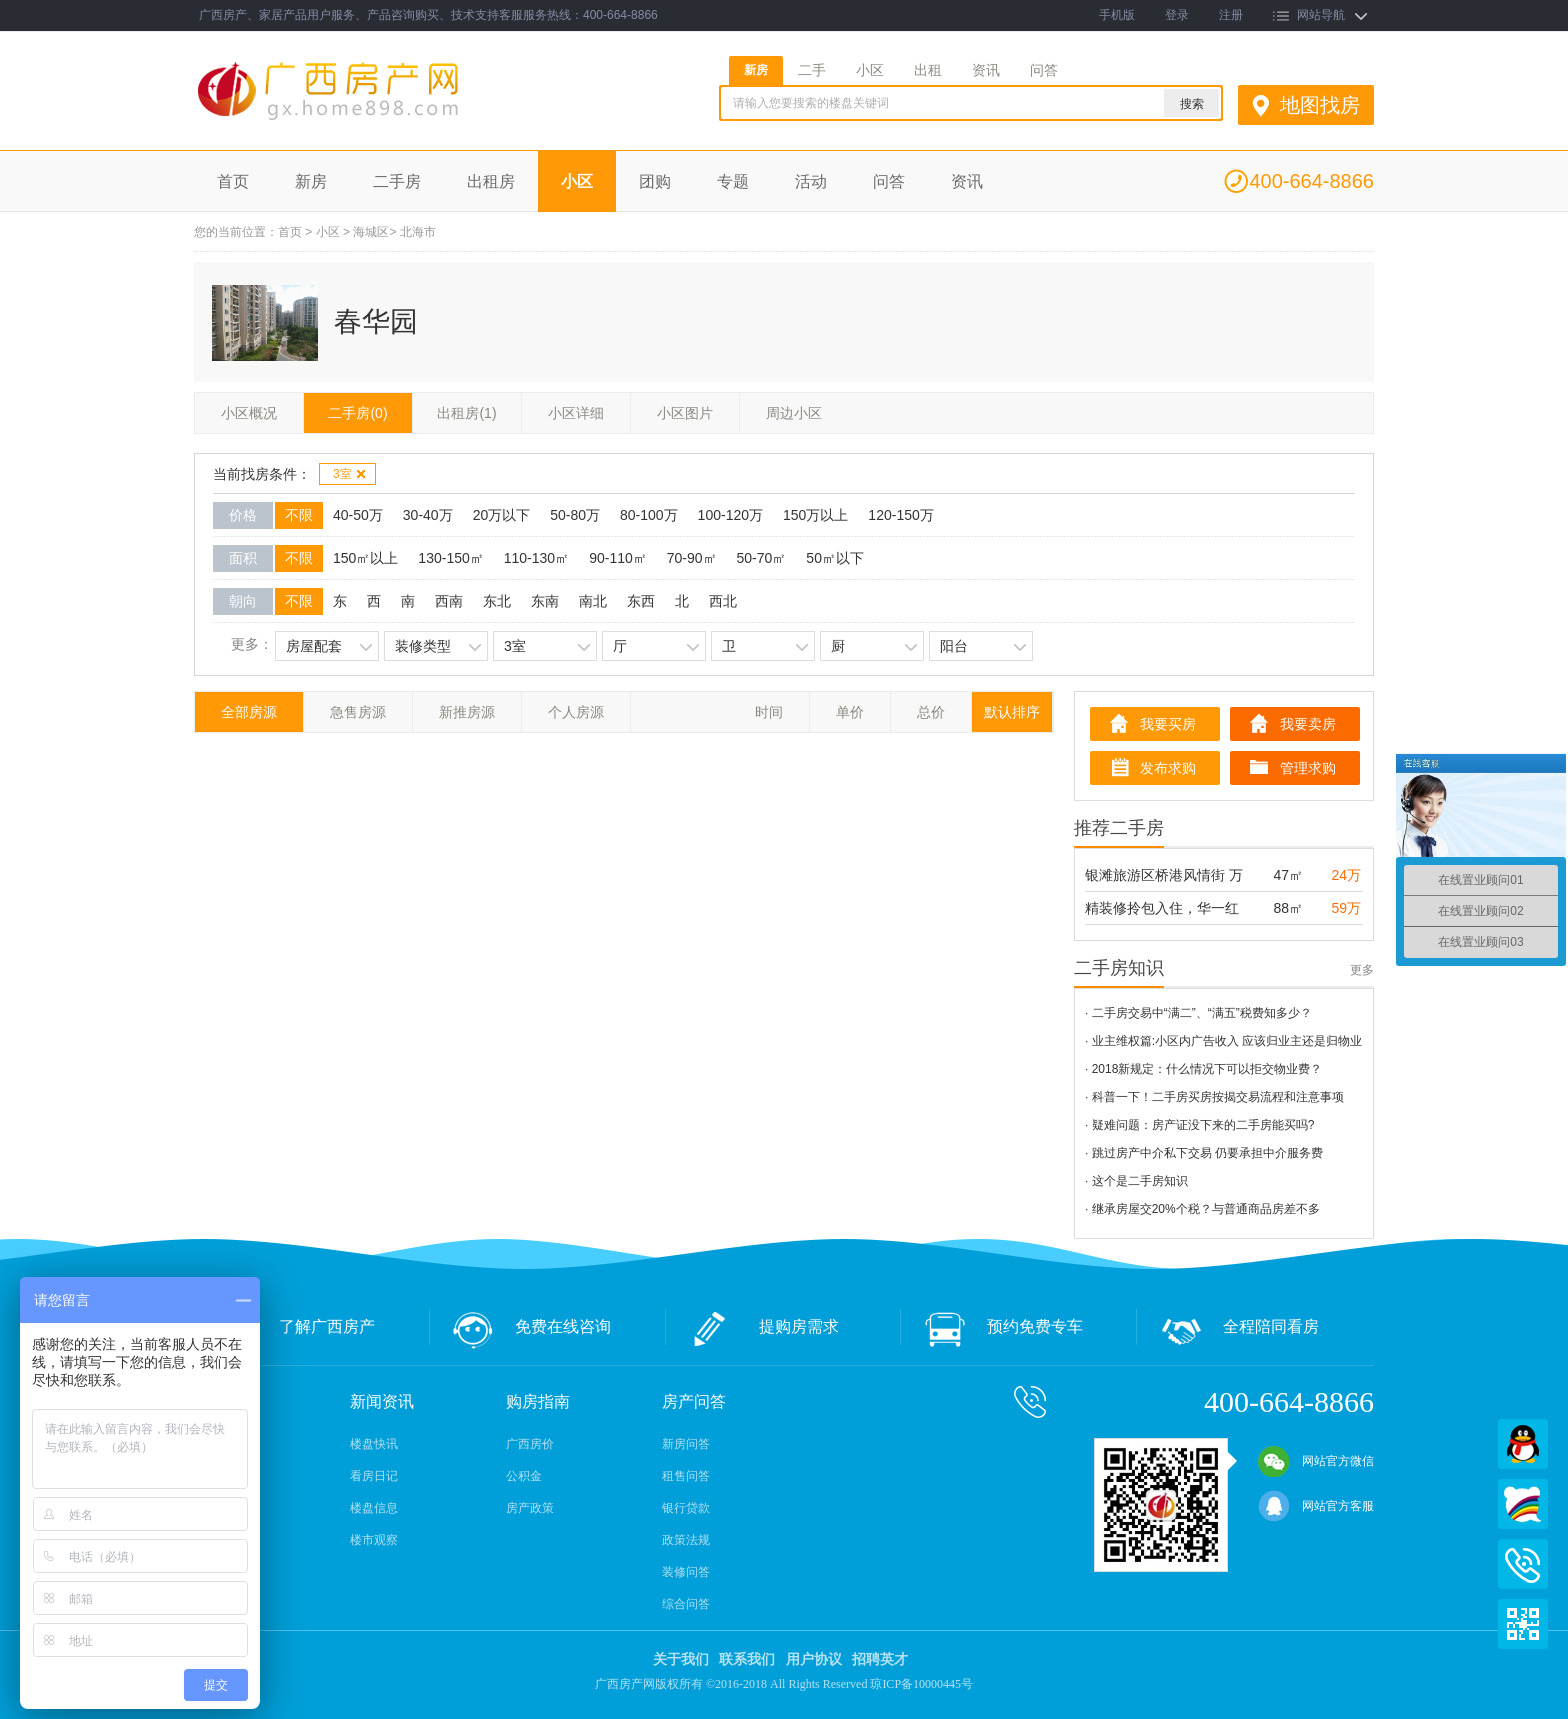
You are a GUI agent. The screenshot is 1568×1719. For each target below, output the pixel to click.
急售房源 (358, 712)
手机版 (1117, 15)
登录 (1177, 15)
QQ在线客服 (1523, 1444)
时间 (769, 712)
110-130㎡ (536, 558)
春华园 (376, 321)
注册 (1231, 15)
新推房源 (467, 712)
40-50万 (358, 515)
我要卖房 (1308, 724)
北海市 (418, 232)
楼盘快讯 (374, 1444)
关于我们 (681, 1659)
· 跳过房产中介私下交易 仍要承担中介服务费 (1204, 1153)
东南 (545, 601)
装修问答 (686, 1572)
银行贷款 (686, 1508)
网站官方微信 (1316, 1461)
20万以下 (502, 515)
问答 (1044, 70)
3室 (350, 474)
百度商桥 (1523, 1504)
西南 (449, 601)
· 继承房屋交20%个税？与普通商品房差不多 (1202, 1209)
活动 (811, 181)
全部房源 (249, 712)
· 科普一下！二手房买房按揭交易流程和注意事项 (1214, 1097)
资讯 (986, 70)
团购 (655, 181)
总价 (931, 712)
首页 (233, 181)
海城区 (371, 232)
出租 (928, 70)
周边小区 (794, 413)
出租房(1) (466, 413)
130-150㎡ (450, 558)
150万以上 (815, 515)
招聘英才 (880, 1659)
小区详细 (576, 413)
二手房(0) (357, 413)
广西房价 (530, 1444)
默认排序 (1012, 712)
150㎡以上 (365, 558)
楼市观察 (374, 1540)
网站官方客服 (1316, 1506)
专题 (733, 181)
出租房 (491, 181)
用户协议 (814, 1659)
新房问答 (686, 1444)
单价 (850, 712)
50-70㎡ (762, 558)
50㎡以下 (835, 558)
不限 (299, 515)
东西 (641, 601)
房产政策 (530, 1508)
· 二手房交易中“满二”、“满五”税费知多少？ (1198, 1013)
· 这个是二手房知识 (1136, 1181)
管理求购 (1308, 768)
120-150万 (900, 515)
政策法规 (686, 1540)
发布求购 (1168, 768)
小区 (870, 70)
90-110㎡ (618, 558)
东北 (497, 601)
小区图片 (685, 413)
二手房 (397, 181)
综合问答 (686, 1604)
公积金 (524, 1476)
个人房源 (576, 712)
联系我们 (747, 1659)
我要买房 (1168, 724)
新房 (756, 70)
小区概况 (249, 413)
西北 (723, 601)
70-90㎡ (692, 558)
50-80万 (575, 515)
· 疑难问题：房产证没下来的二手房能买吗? (1199, 1125)
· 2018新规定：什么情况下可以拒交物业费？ (1203, 1069)
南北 (593, 601)
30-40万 (428, 515)
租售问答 (686, 1476)
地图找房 (1320, 105)
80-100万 (649, 515)
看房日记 (374, 1476)
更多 (1362, 970)
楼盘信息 (374, 1508)
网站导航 (1321, 15)
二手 (812, 70)
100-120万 (730, 515)
